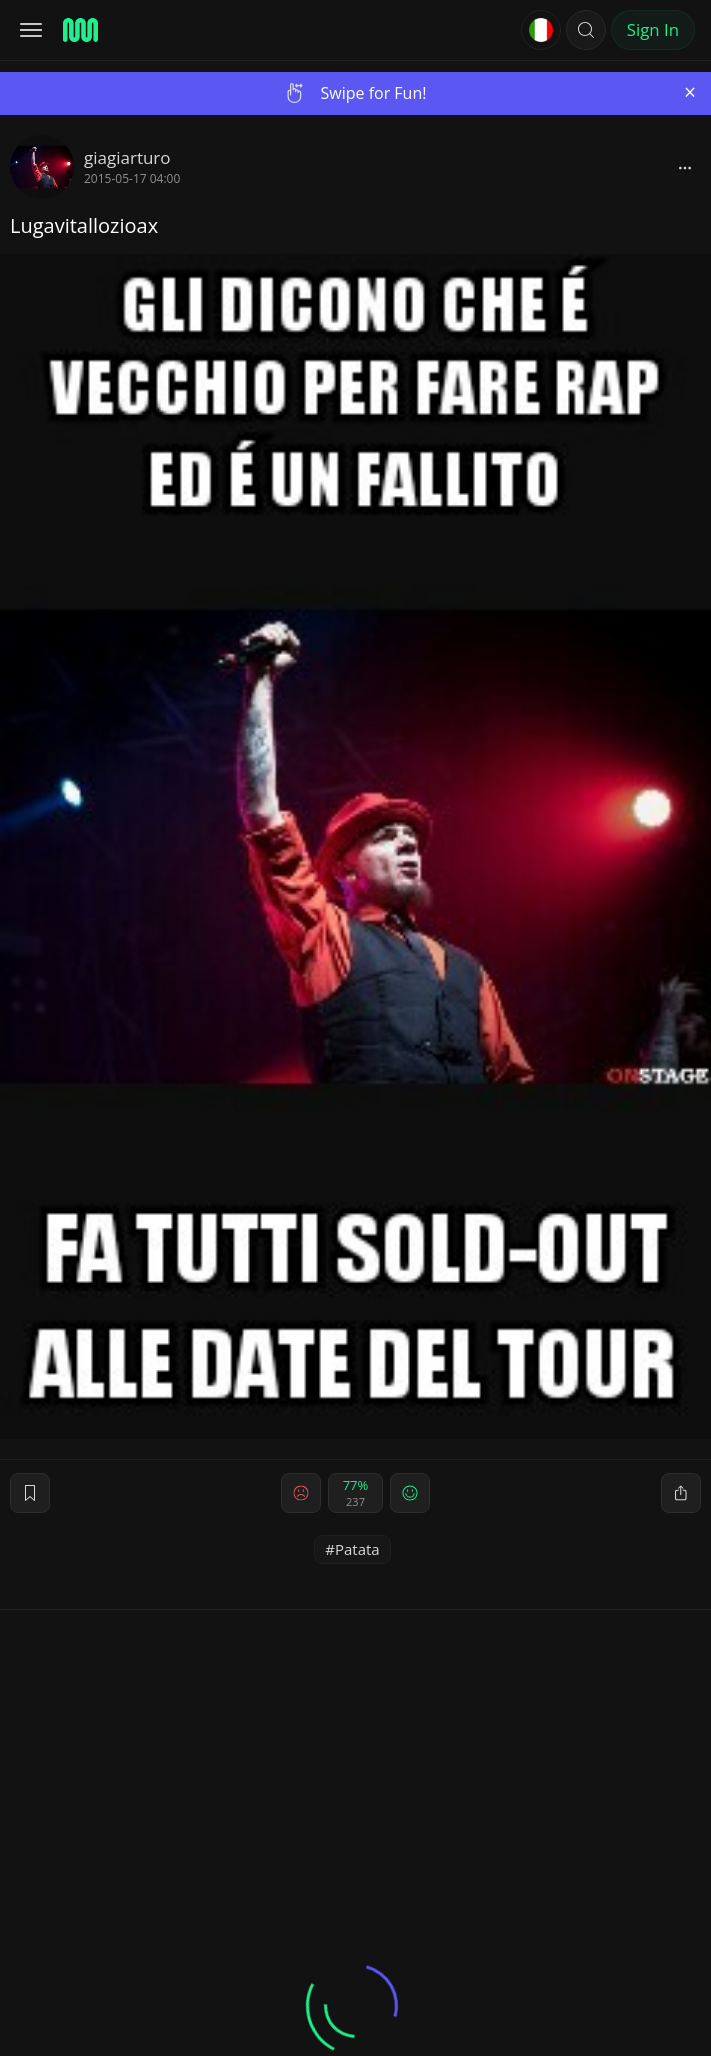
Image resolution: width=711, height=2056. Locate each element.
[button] (586, 30)
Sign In (653, 29)
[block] (685, 167)
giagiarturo (127, 157)
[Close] (690, 92)
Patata (357, 1549)
